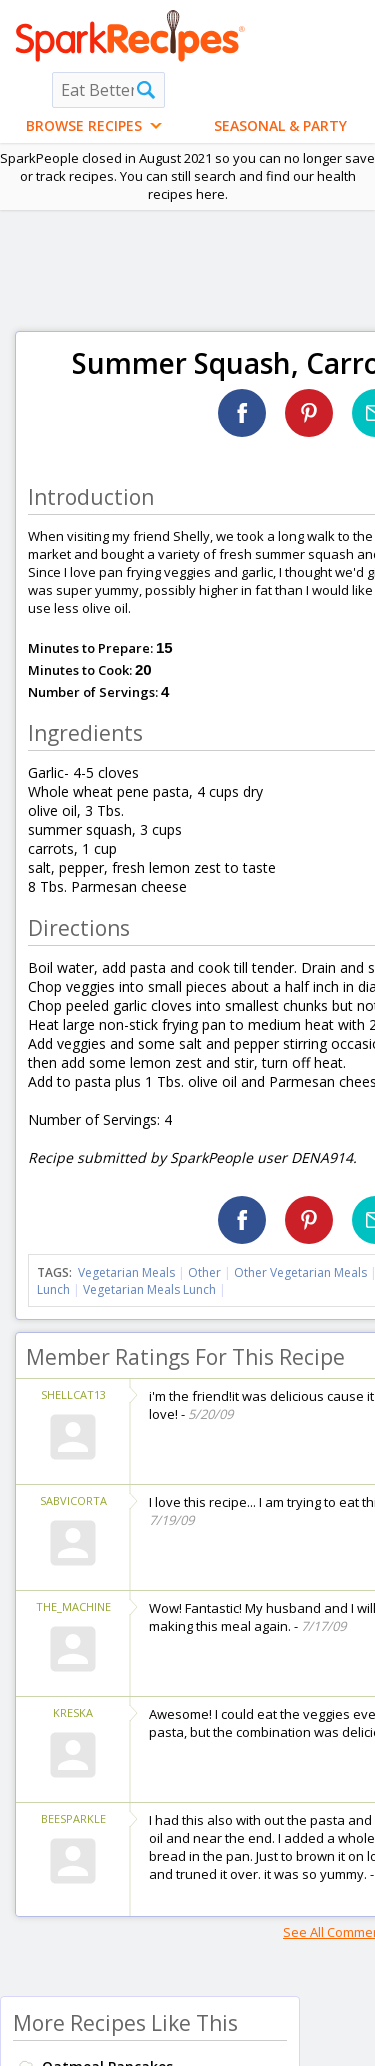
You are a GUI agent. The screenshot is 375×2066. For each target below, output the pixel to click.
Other (204, 1272)
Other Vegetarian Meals (300, 1272)
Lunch (53, 1289)
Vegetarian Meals (126, 1272)
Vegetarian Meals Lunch (149, 1289)
